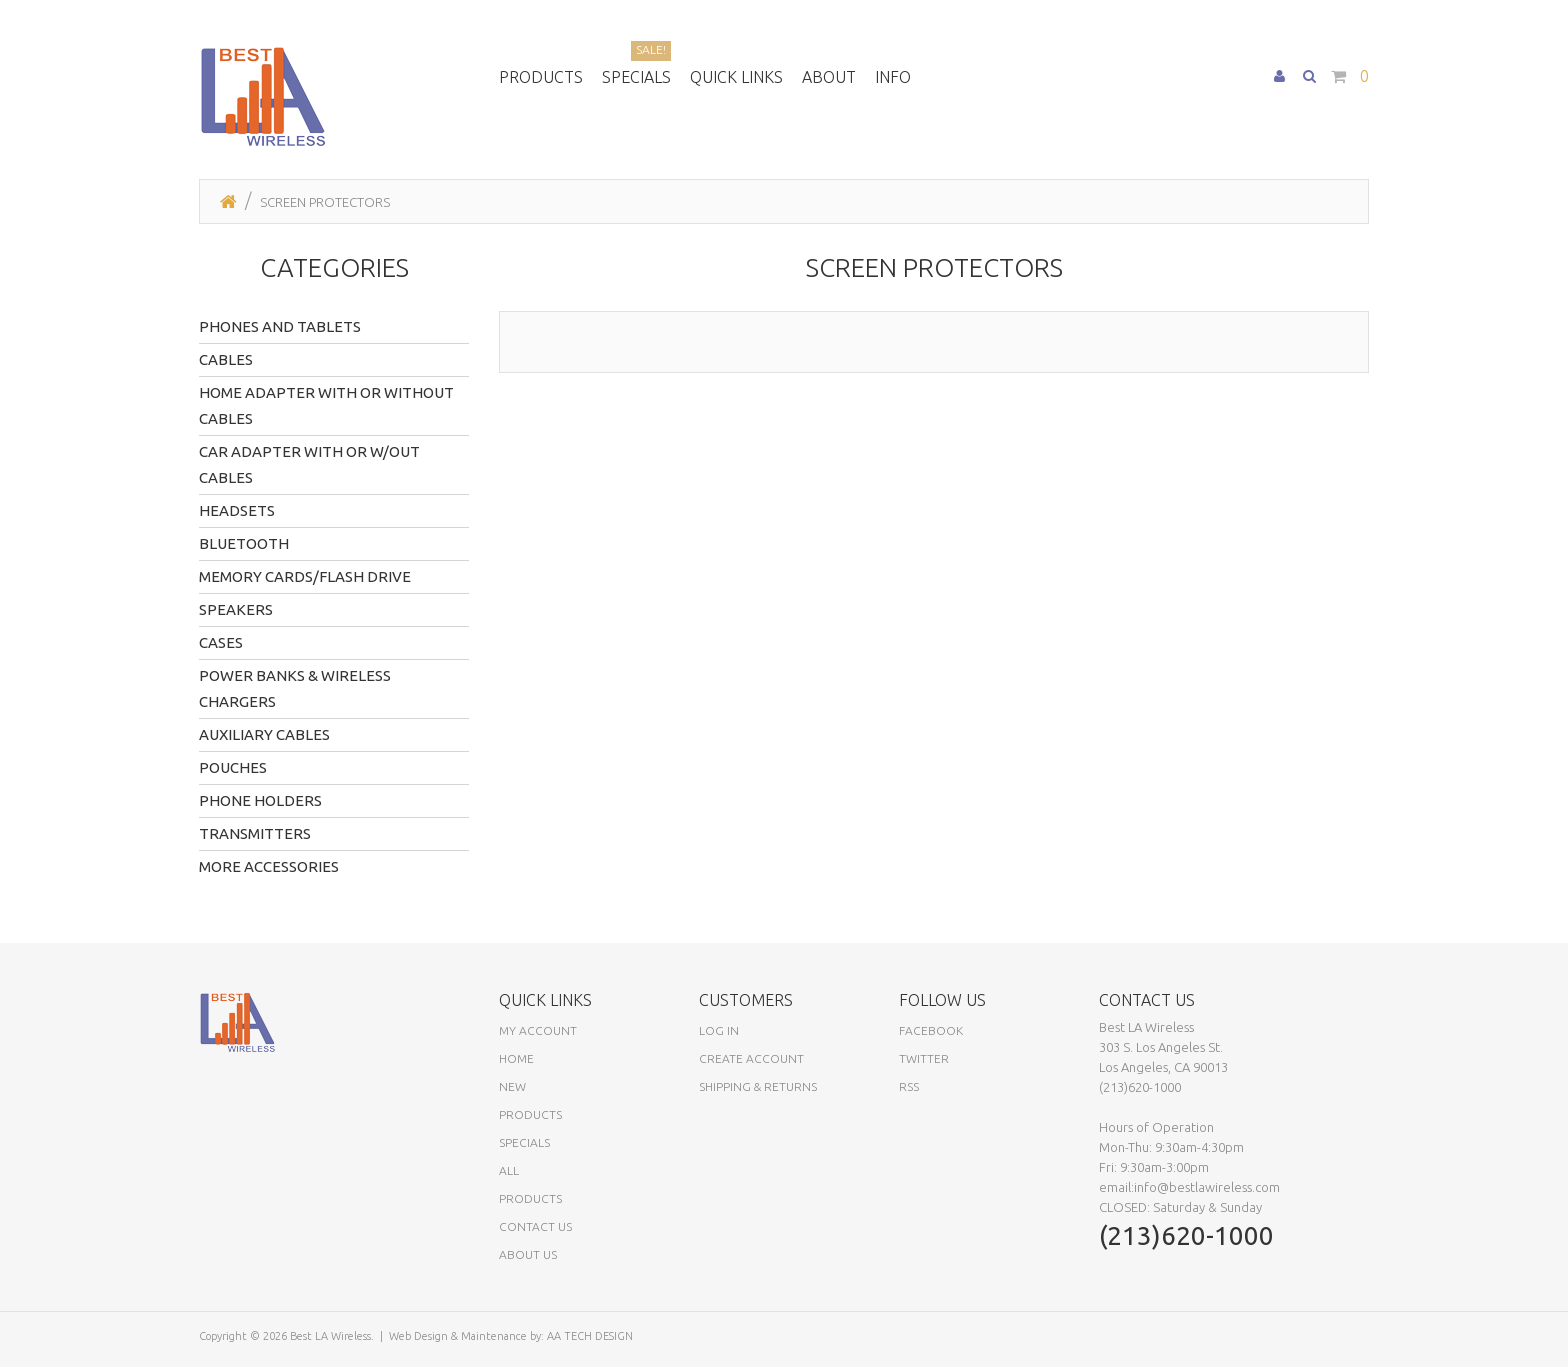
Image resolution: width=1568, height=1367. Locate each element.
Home (516, 1058)
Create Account (751, 1058)
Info (893, 77)
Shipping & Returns (758, 1086)
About (829, 77)
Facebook (931, 1030)
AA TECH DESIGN (590, 1336)
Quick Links (736, 77)
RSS (909, 1086)
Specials (636, 74)
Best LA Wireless (330, 1336)
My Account (538, 1030)
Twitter (924, 1058)
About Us (528, 1254)
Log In (719, 1030)
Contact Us (535, 1226)
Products (541, 77)
